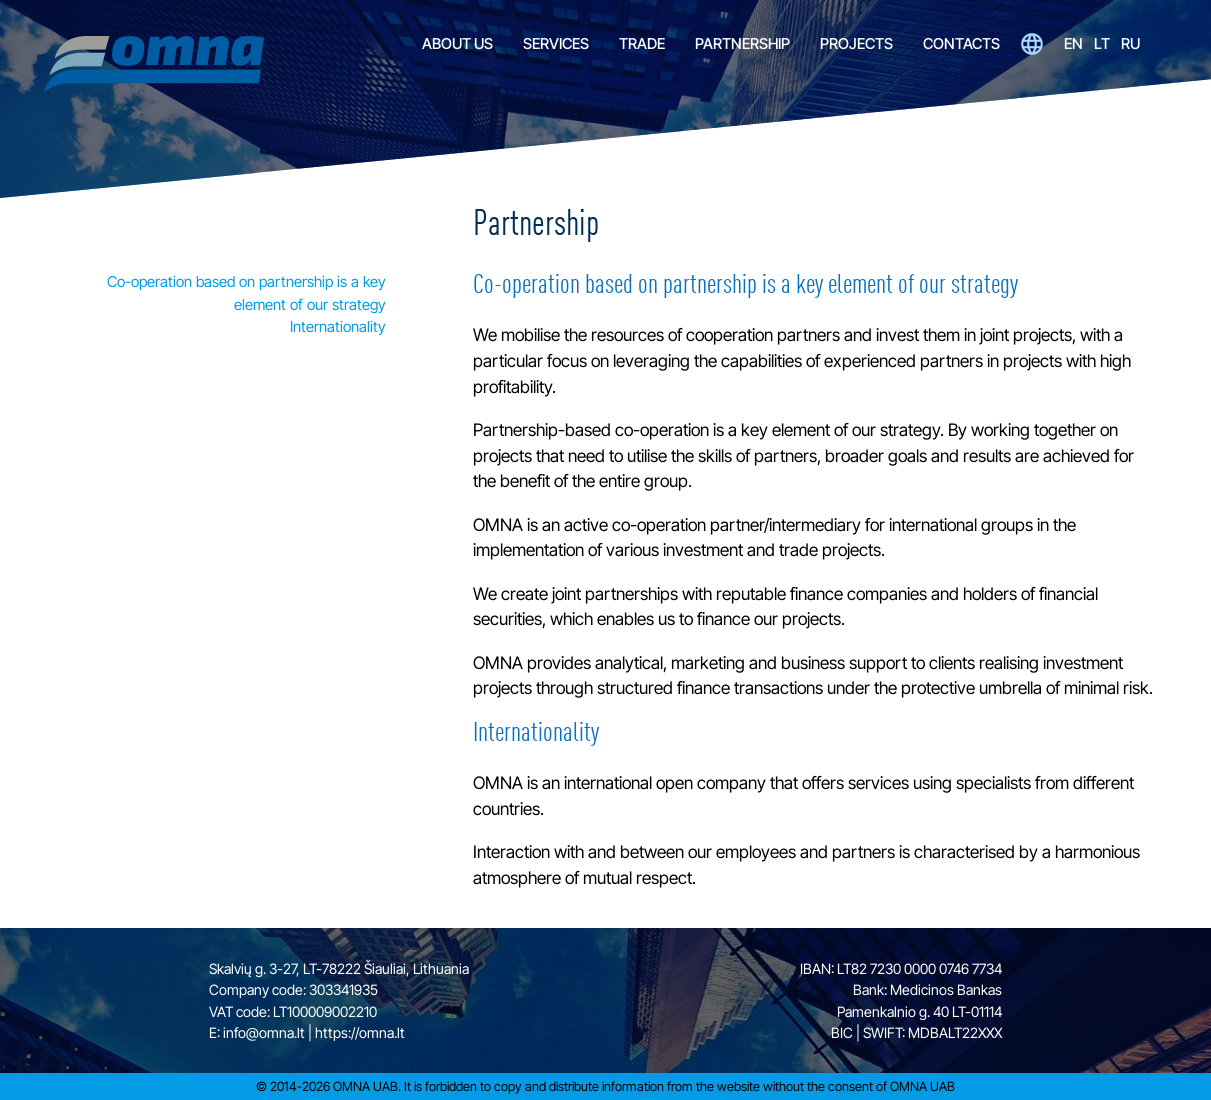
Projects (856, 43)
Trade (642, 43)
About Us (457, 43)
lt (1102, 43)
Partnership (742, 43)
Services (556, 43)
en (1073, 43)
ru (1130, 43)
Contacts (961, 43)
